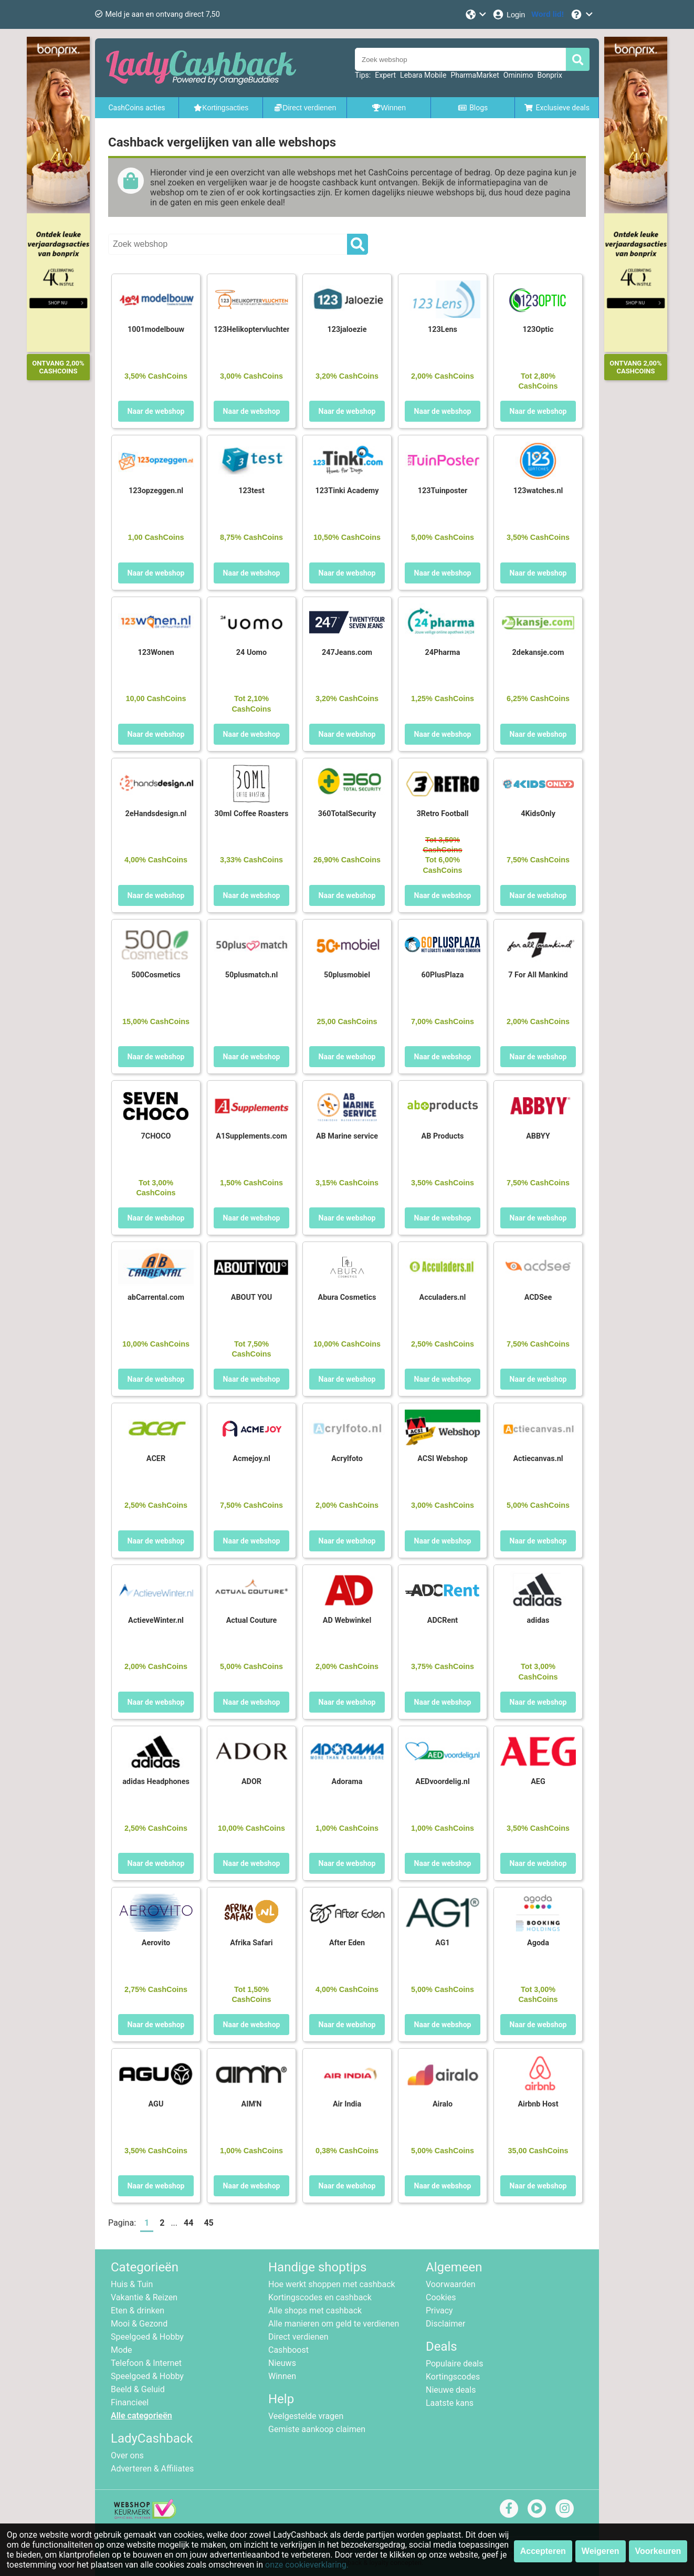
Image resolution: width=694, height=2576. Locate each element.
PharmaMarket (474, 75)
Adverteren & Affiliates (152, 2469)
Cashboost (288, 2350)
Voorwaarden (451, 2284)
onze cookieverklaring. (307, 2565)
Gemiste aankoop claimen (316, 2429)
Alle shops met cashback (315, 2311)
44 (188, 2223)
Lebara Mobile (423, 75)
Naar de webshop (156, 411)
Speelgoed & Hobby (147, 2337)
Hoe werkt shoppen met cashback (331, 2284)
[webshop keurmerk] (145, 2516)
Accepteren (543, 2551)
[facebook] (509, 2508)
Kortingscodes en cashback (320, 2297)
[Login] (508, 14)
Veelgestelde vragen (305, 2416)
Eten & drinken (137, 2311)
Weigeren (600, 2551)
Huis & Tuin (132, 2284)
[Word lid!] (547, 14)
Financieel (130, 2402)
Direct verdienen (298, 2337)
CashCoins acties (136, 107)
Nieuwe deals (451, 2390)
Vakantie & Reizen (144, 2297)
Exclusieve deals (557, 107)
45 (208, 2223)
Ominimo (518, 75)
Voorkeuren (658, 2551)
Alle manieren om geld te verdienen (333, 2324)
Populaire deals (454, 2364)
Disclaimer (445, 2324)
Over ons (127, 2455)
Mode (121, 2350)
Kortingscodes (453, 2377)
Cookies (441, 2297)
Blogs (473, 107)
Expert (385, 75)
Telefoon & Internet (146, 2363)
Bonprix (549, 75)
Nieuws (282, 2363)
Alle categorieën (141, 2416)
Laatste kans (450, 2403)
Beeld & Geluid (138, 2389)
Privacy (439, 2311)
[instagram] (565, 2508)
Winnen (282, 2376)
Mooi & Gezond (139, 2324)
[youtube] (537, 2508)
